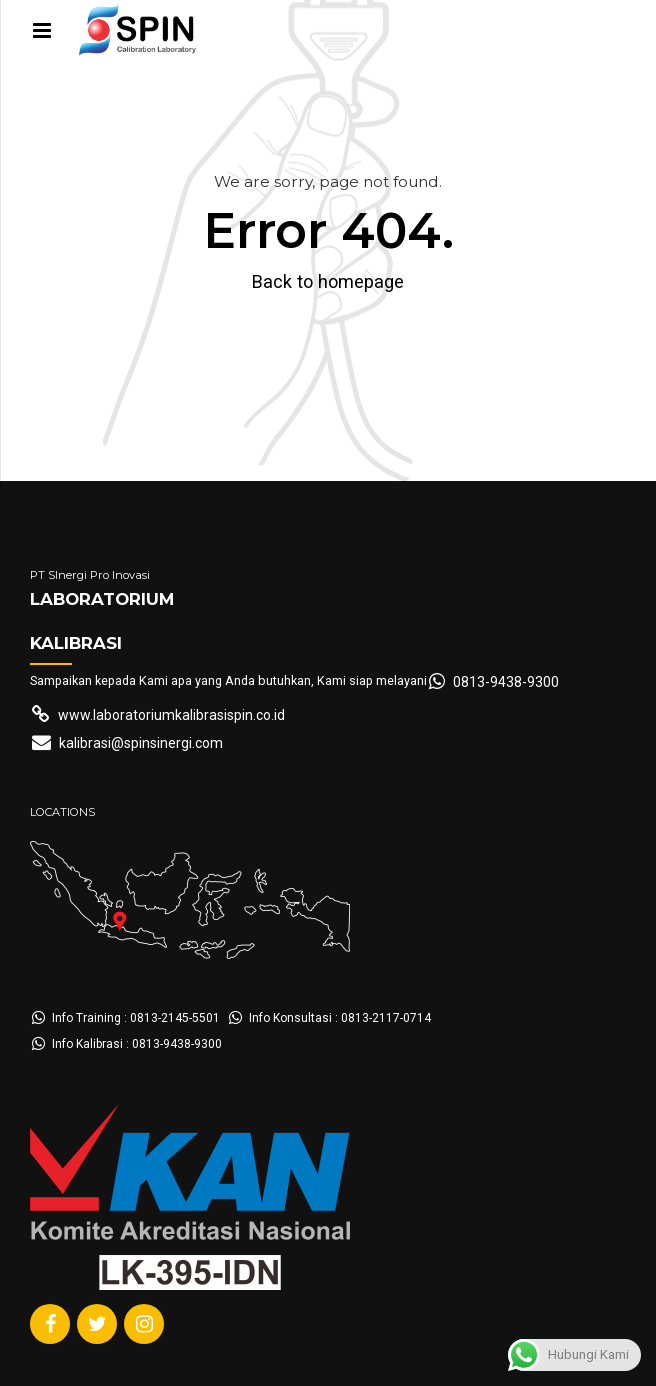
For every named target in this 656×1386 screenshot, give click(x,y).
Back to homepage (328, 281)
